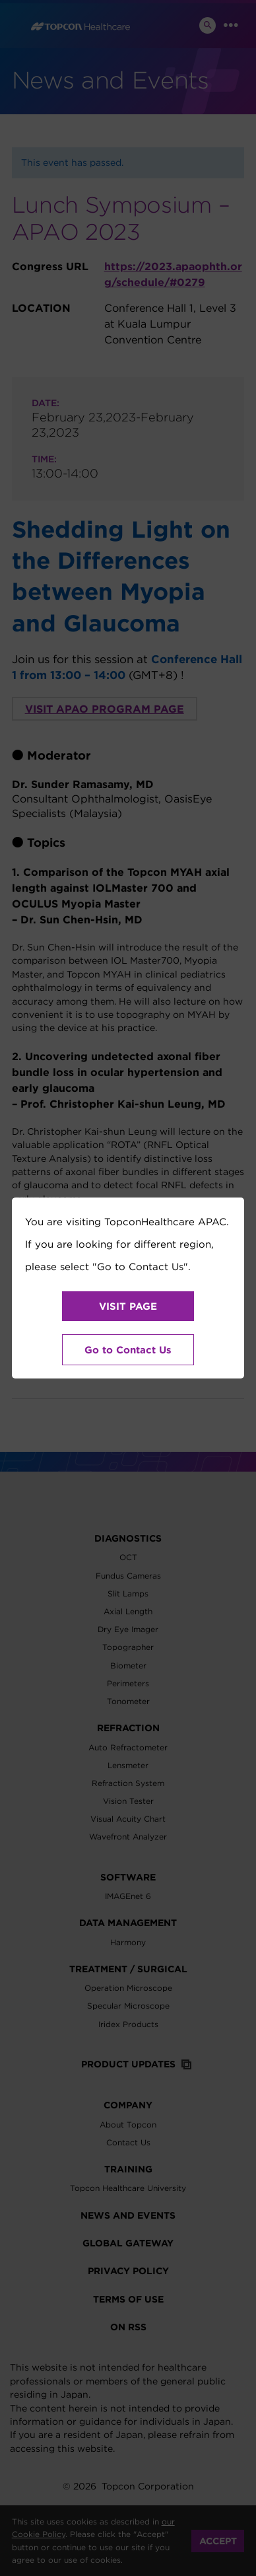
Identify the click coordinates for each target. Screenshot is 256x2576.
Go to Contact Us (128, 1349)
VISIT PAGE (128, 1306)
